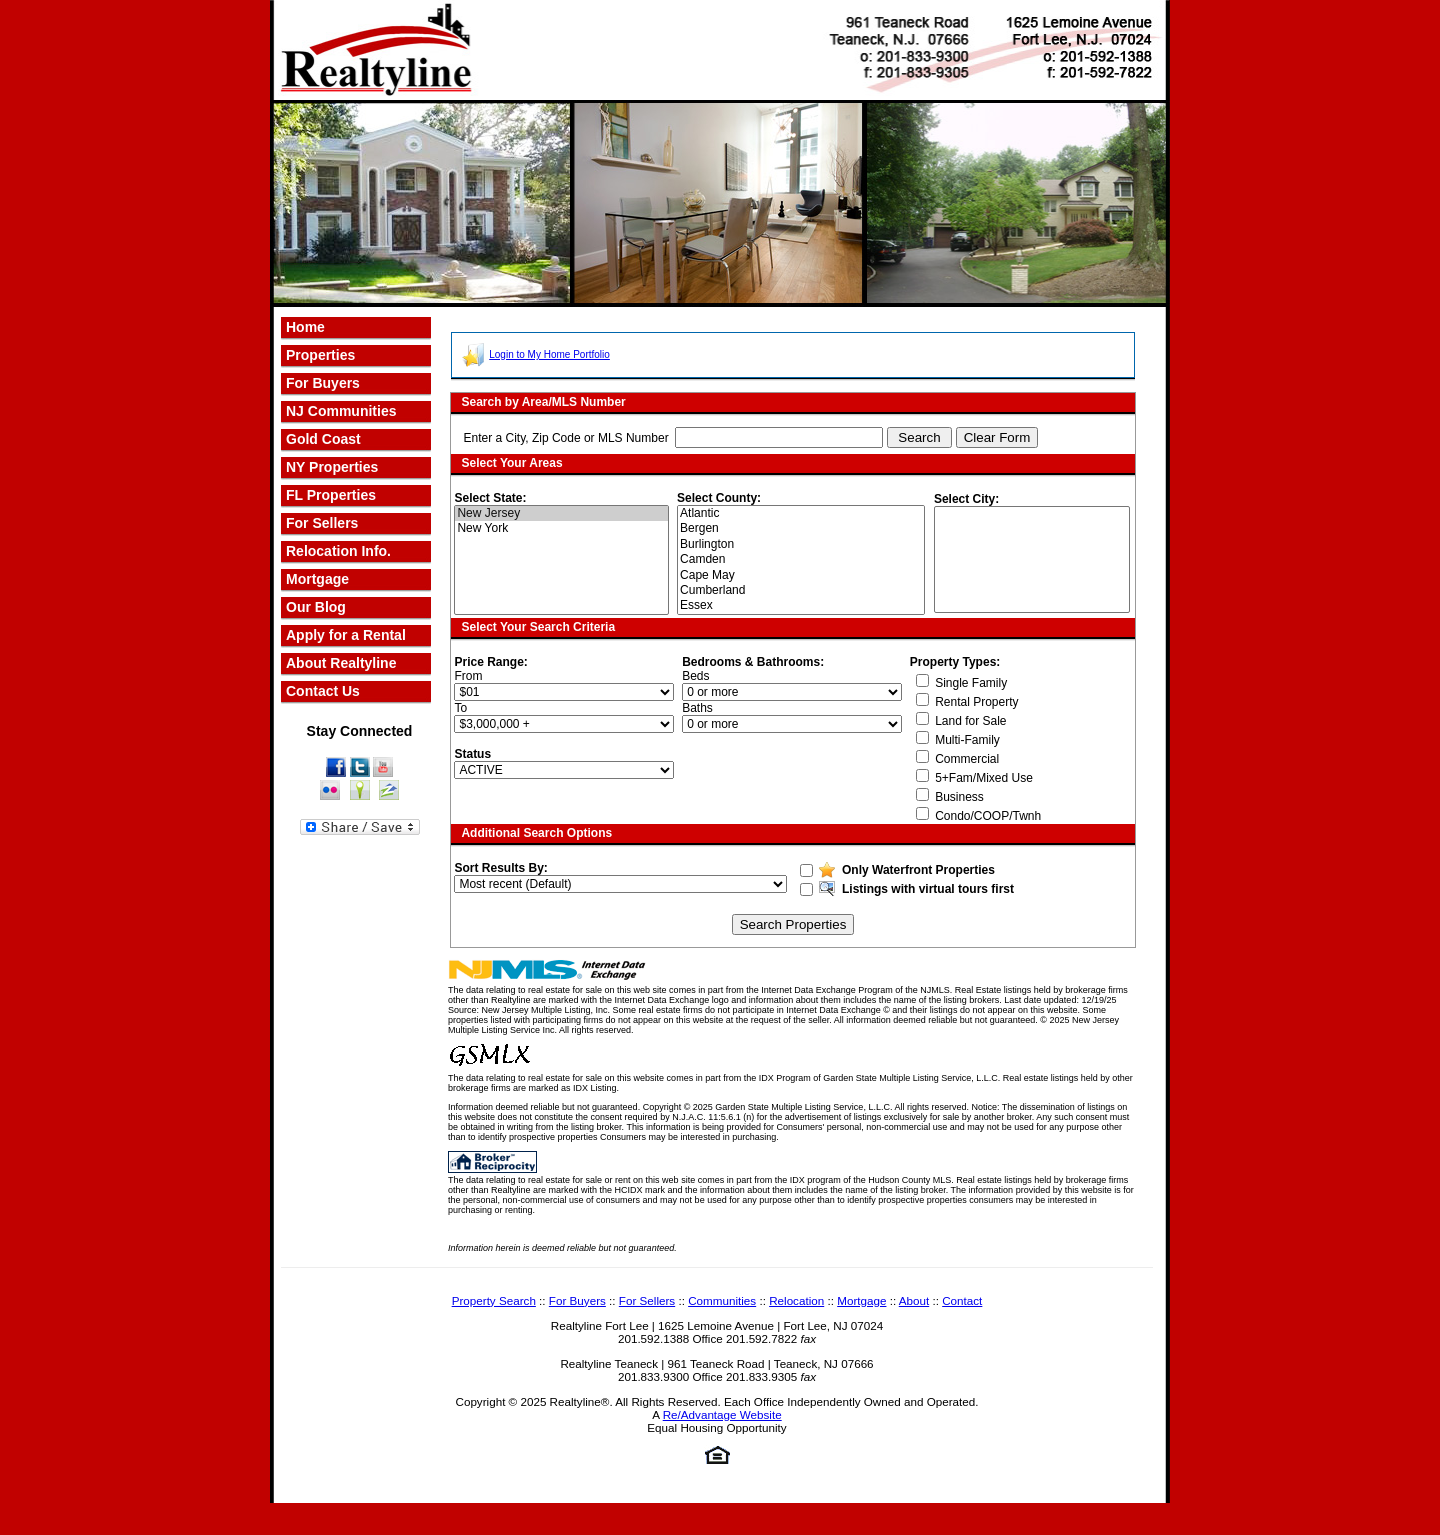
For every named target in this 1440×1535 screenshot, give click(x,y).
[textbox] (779, 437)
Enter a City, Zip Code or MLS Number (565, 438)
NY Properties (332, 467)
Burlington (802, 544)
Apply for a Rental (346, 635)
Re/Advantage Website (722, 1414)
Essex (802, 605)
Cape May (802, 575)
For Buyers (577, 1300)
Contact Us (323, 691)
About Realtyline (341, 663)
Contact (962, 1300)
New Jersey (562, 513)
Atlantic (802, 513)
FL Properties (331, 495)
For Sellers (322, 523)
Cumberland (802, 590)
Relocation (796, 1300)
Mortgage (317, 579)
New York (562, 528)
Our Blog (316, 607)
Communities (722, 1300)
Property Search (494, 1300)
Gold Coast (323, 439)
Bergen (802, 528)
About (914, 1300)
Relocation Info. (338, 551)
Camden (802, 559)
